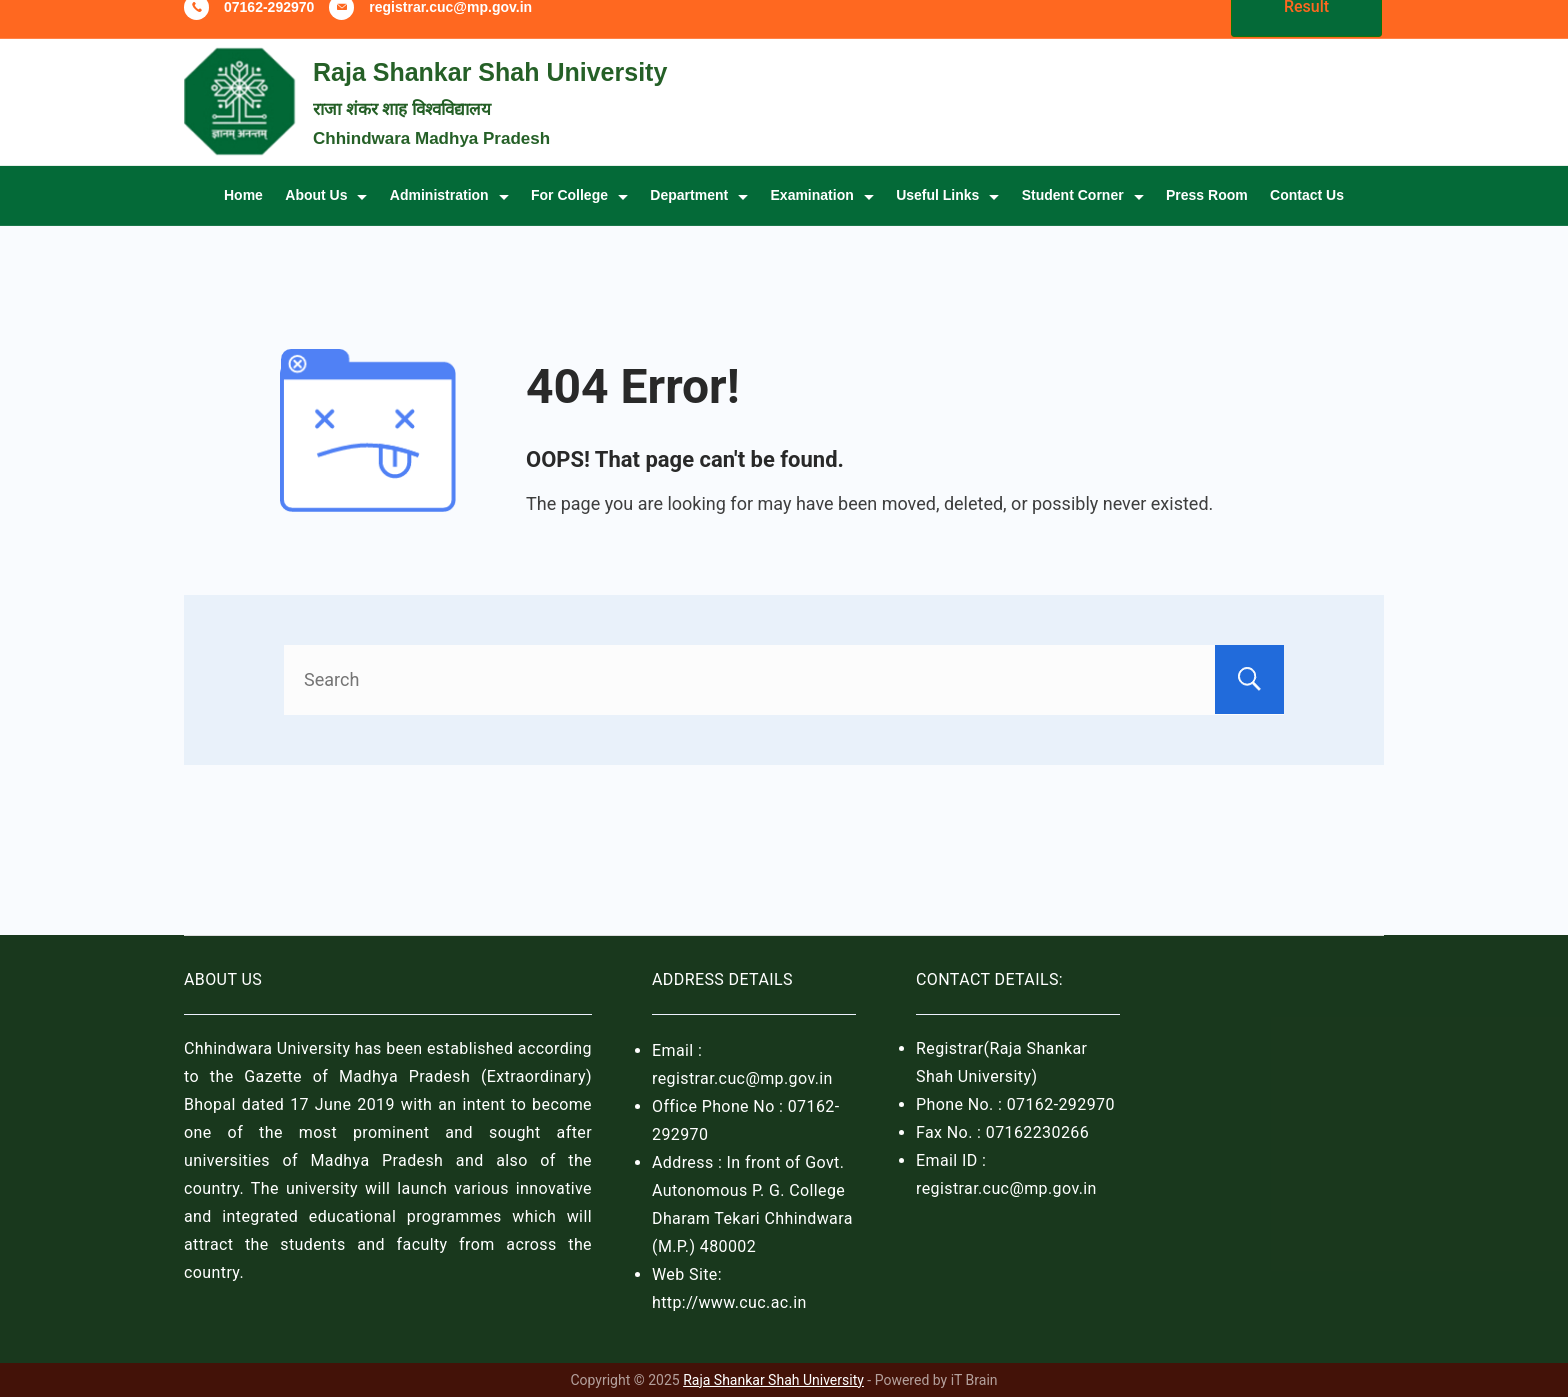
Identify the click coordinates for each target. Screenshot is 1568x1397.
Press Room (1207, 220)
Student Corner (1083, 220)
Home (243, 220)
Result (1306, 31)
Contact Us (1307, 220)
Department (699, 220)
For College (579, 220)
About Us (326, 220)
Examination (822, 220)
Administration (449, 220)
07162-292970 (269, 32)
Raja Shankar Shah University (490, 97)
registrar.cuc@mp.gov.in (450, 32)
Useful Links (947, 220)
